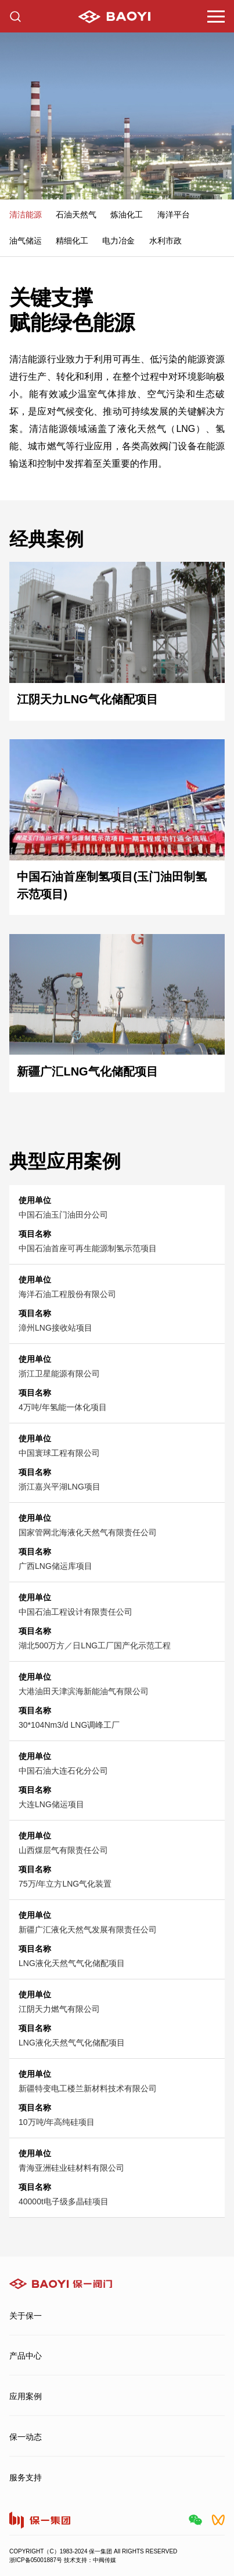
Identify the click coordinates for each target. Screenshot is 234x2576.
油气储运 (25, 240)
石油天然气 (76, 214)
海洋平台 (173, 214)
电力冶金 (118, 240)
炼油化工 (126, 214)
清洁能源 (25, 214)
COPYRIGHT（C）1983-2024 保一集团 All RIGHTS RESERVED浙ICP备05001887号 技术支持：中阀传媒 (93, 2555)
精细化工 (72, 240)
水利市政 (165, 240)
